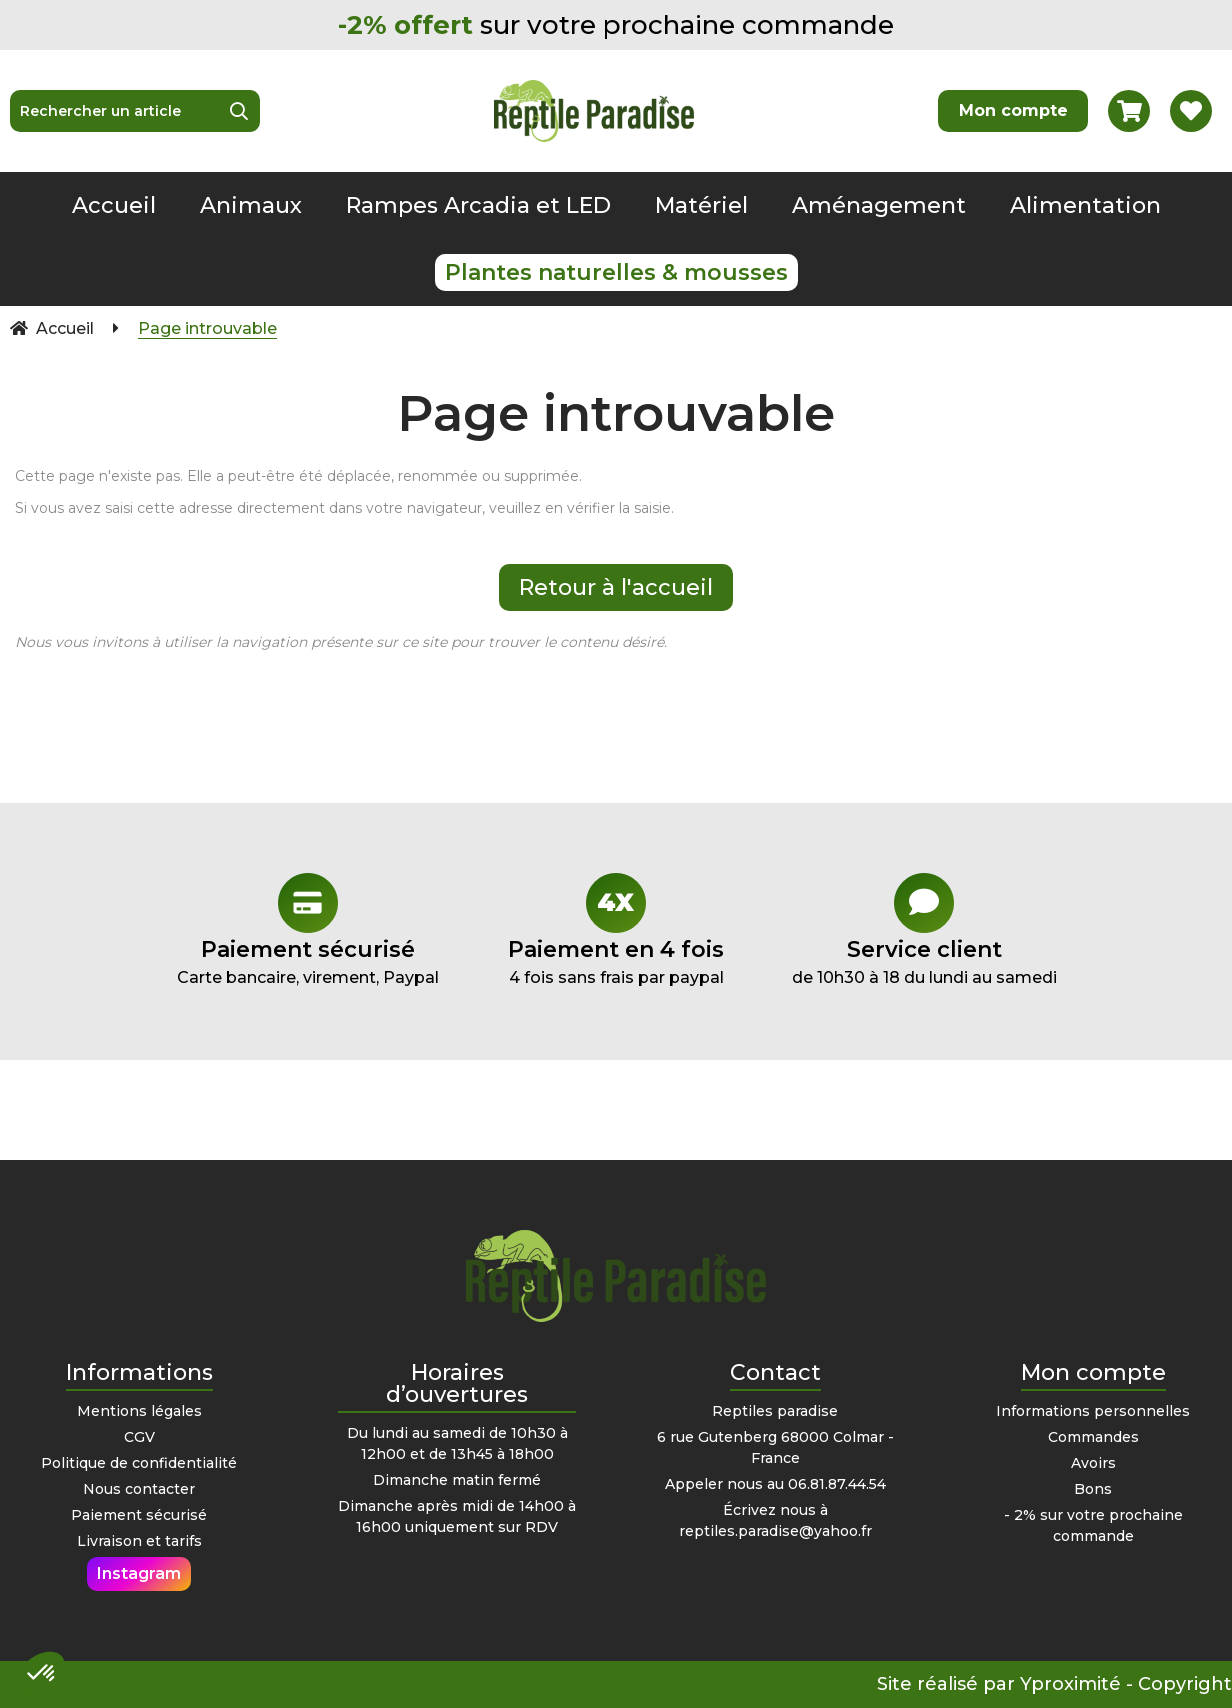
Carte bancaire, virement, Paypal (308, 930)
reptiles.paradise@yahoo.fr (775, 1531)
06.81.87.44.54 (837, 1484)
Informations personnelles (1093, 1411)
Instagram (139, 1573)
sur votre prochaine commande (616, 25)
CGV (139, 1437)
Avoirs (1093, 1463)
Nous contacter (139, 1489)
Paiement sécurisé (139, 1515)
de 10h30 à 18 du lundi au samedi (924, 930)
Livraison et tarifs (139, 1541)
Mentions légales (139, 1411)
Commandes (1093, 1437)
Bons (1093, 1489)
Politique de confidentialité (139, 1463)
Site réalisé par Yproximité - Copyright (1054, 1684)
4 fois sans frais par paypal (616, 930)
